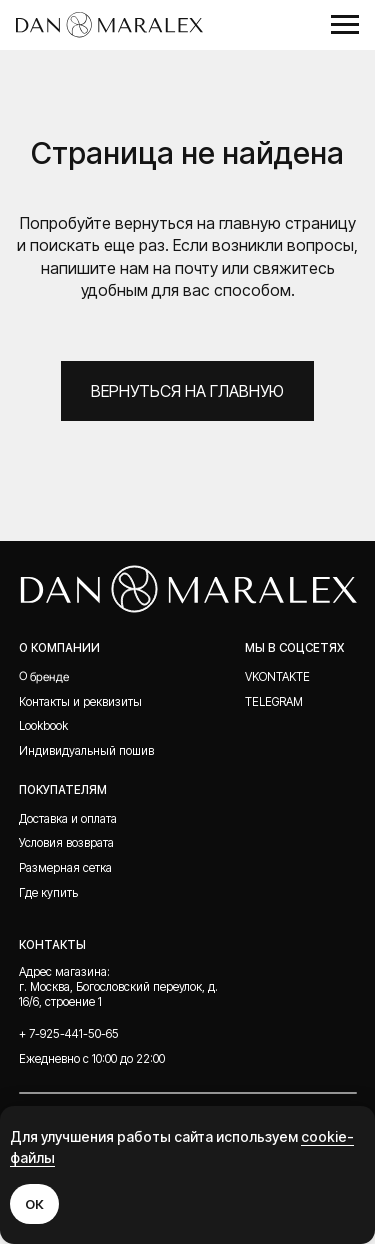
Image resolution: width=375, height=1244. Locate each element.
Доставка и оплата (68, 819)
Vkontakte (277, 677)
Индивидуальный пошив (86, 751)
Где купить (48, 893)
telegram (274, 702)
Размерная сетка (65, 868)
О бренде (44, 676)
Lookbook (43, 726)
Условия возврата (66, 843)
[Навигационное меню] (345, 25)
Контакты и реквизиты (80, 702)
